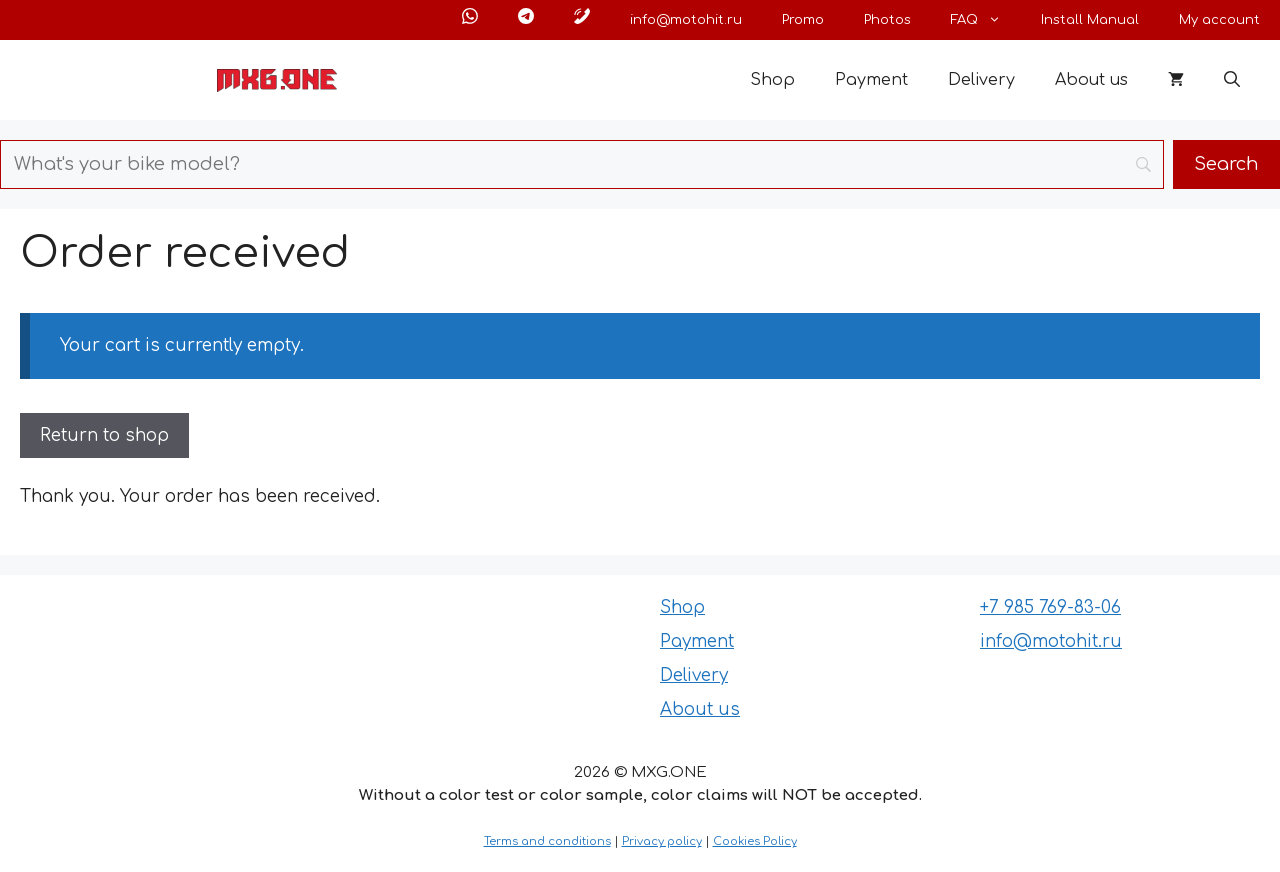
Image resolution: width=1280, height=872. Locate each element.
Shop (772, 80)
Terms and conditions (547, 841)
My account (1219, 20)
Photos (887, 20)
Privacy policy (662, 841)
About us (1091, 80)
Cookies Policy (755, 841)
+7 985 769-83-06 (1050, 607)
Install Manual (1090, 20)
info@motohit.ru (686, 20)
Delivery (981, 80)
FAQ (986, 20)
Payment (871, 80)
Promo (803, 20)
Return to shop (104, 435)
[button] (1232, 80)
